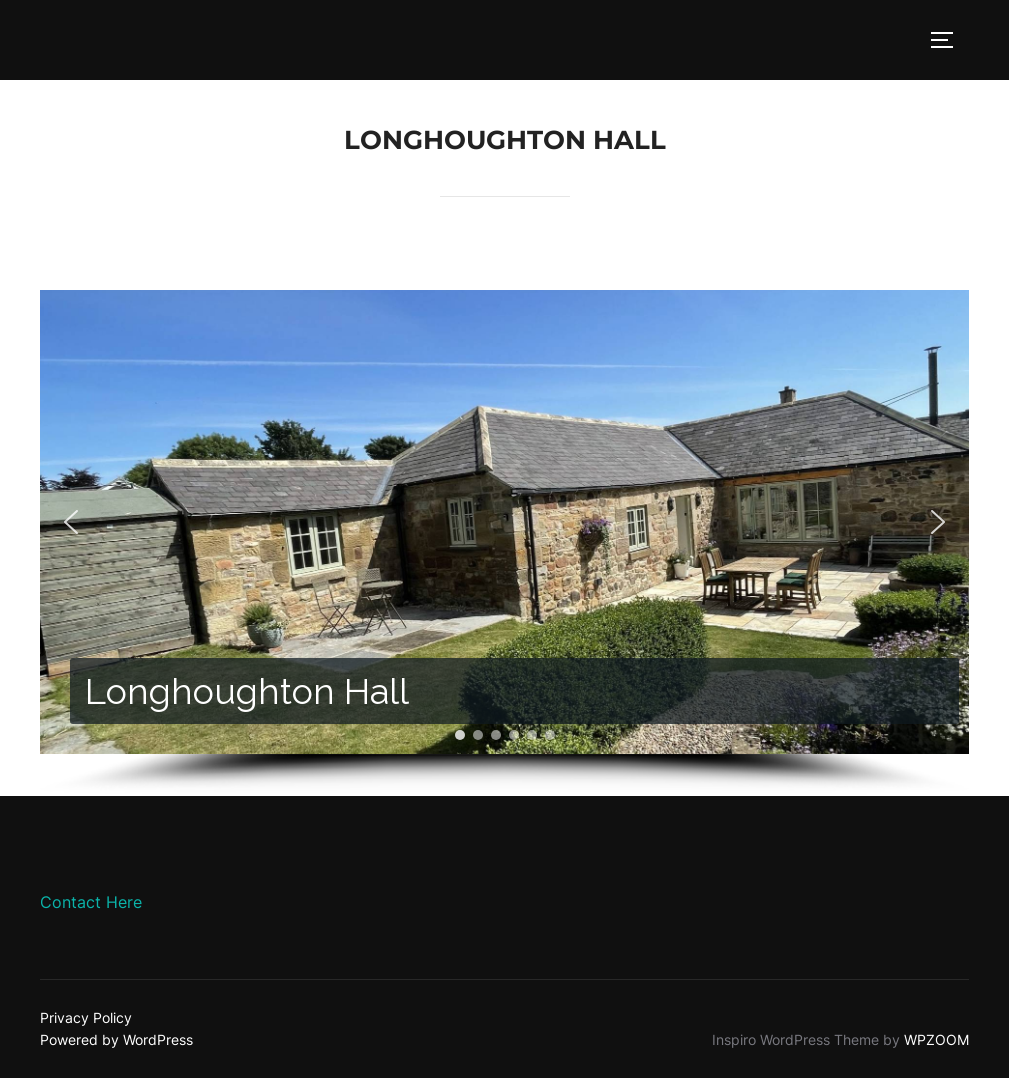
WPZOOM (936, 1039)
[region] (504, 543)
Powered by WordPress (116, 1039)
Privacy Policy (86, 1017)
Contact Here (91, 902)
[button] (71, 522)
